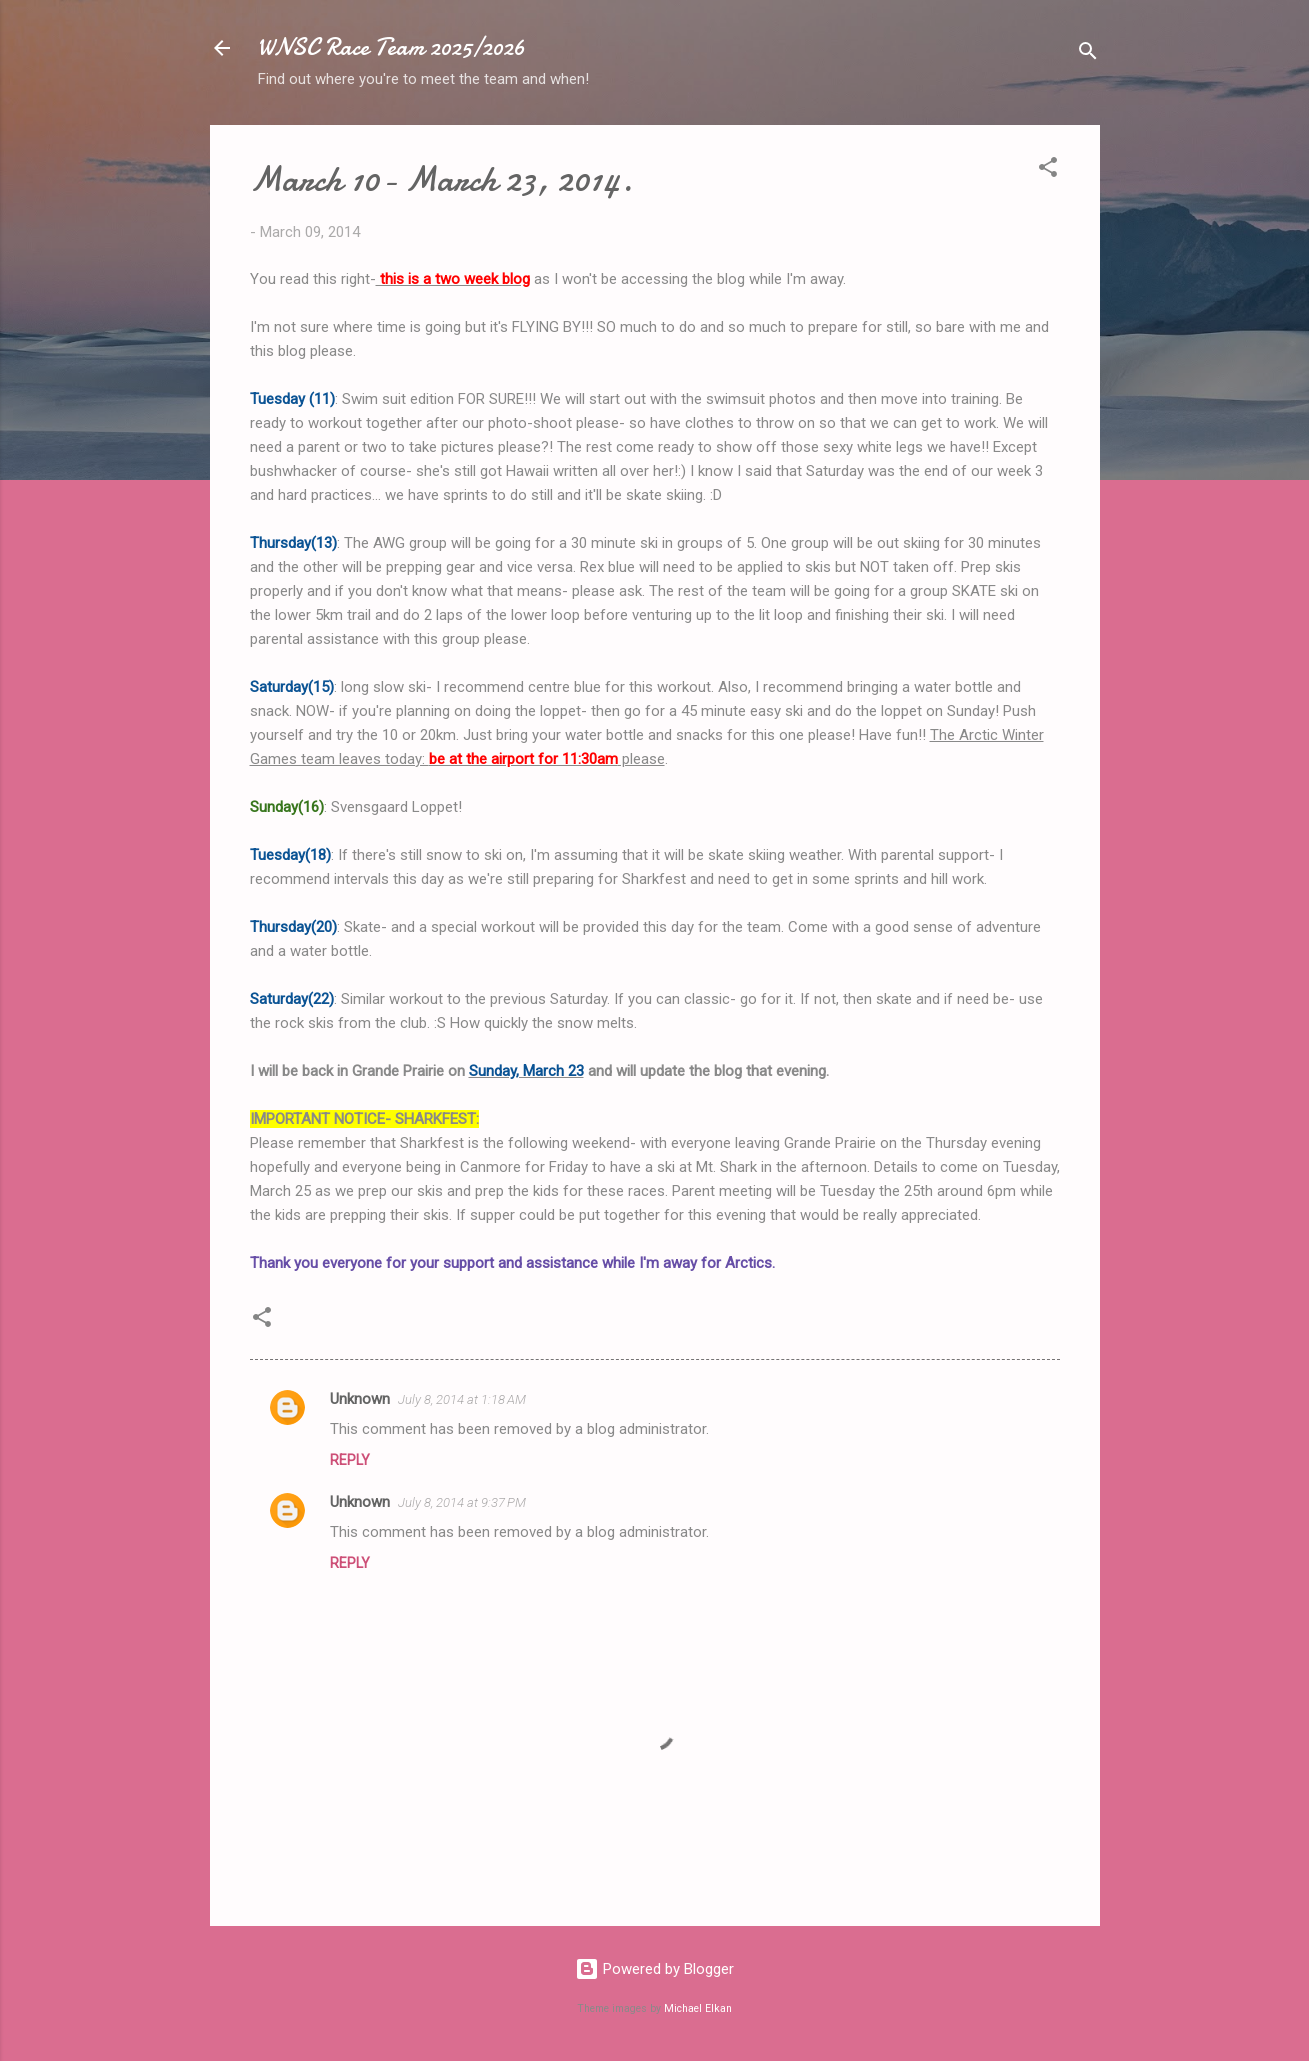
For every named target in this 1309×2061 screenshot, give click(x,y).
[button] (1048, 170)
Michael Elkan (698, 2008)
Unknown (360, 1399)
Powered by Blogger (654, 1969)
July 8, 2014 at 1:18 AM (462, 1399)
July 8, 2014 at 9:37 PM (462, 1502)
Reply (350, 1460)
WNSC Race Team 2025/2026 (391, 47)
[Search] (1088, 54)
